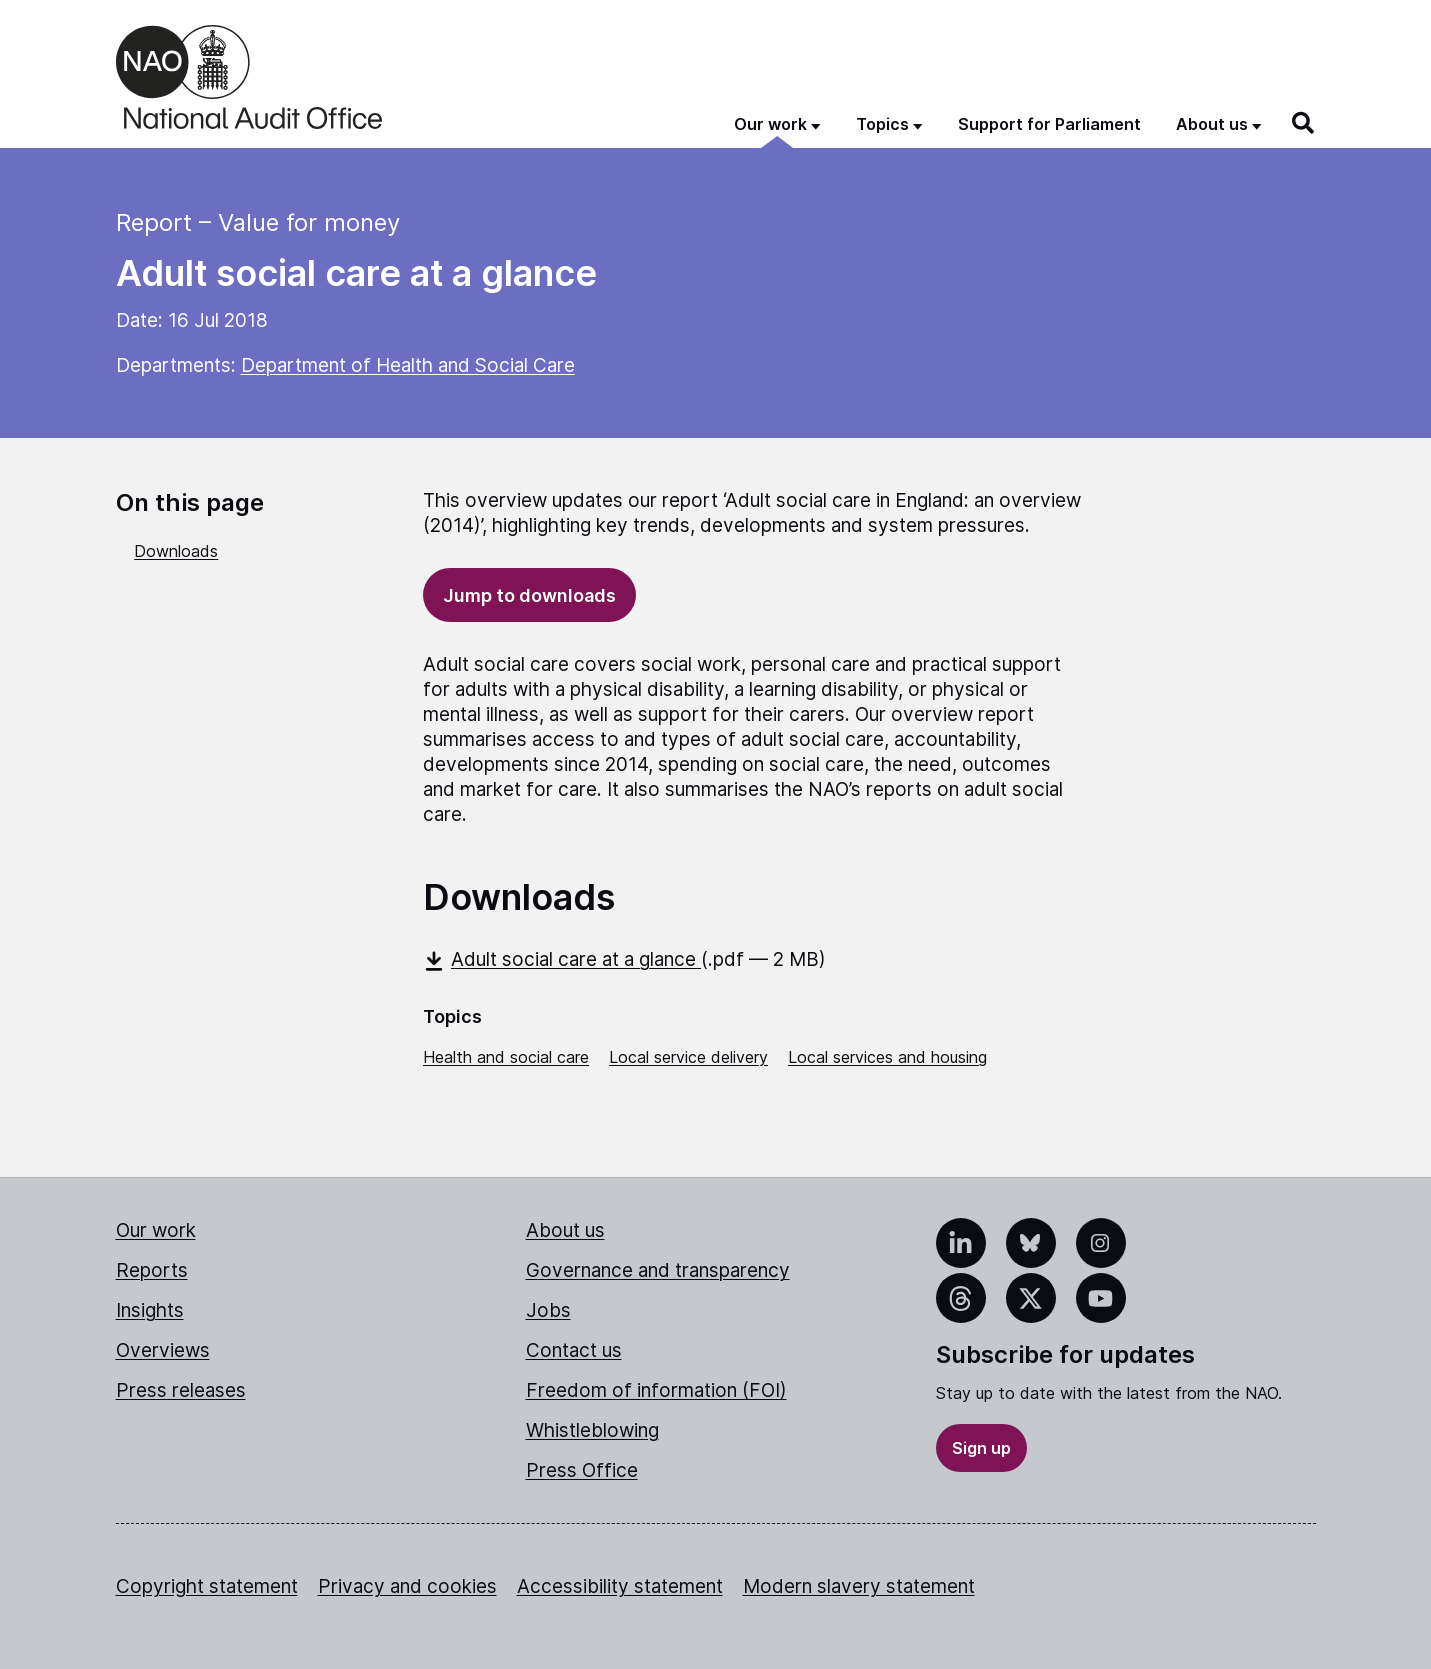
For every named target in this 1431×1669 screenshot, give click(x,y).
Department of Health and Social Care (408, 365)
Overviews (163, 1350)
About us (565, 1230)
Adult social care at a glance (562, 959)
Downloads (176, 551)
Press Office (582, 1470)
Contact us (574, 1350)
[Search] (1304, 123)
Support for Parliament (1049, 124)
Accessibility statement (620, 1586)
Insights (150, 1310)
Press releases (181, 1390)
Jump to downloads (529, 595)
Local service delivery (688, 1057)
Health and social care (506, 1057)
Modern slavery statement (859, 1586)
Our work (156, 1230)
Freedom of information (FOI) (656, 1390)
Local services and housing (887, 1057)
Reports (152, 1270)
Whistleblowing (592, 1430)
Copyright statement (207, 1586)
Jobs (548, 1310)
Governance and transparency (658, 1270)
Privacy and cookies (407, 1586)
